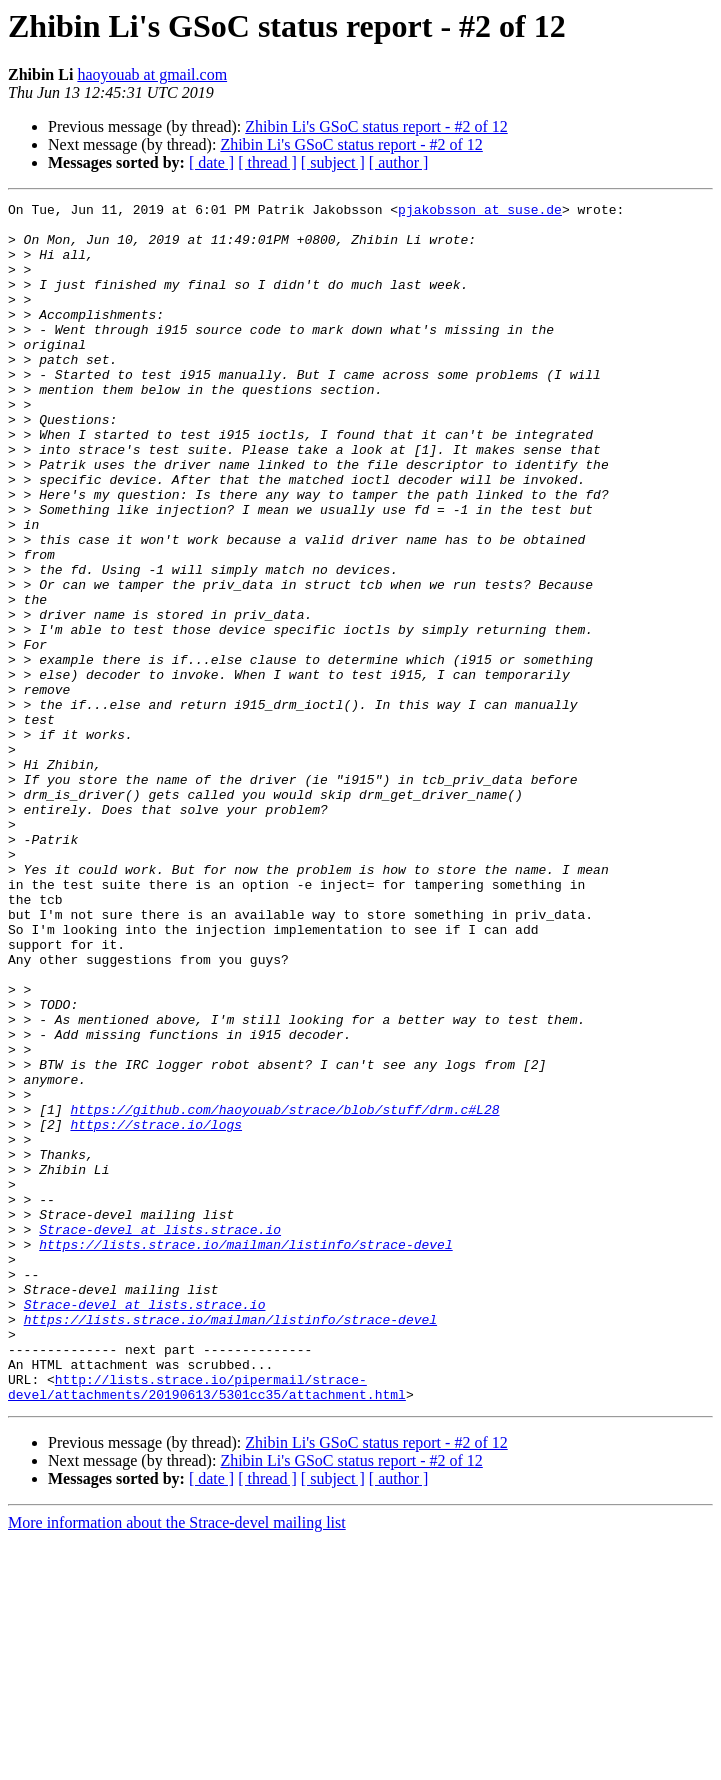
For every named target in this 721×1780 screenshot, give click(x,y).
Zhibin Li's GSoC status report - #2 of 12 (376, 126)
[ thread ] (267, 162)
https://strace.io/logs (156, 1310)
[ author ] (399, 162)
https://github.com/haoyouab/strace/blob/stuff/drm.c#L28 (284, 1292)
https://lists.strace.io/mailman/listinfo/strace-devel (245, 1454)
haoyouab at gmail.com (152, 74)
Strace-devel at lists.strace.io (160, 1436)
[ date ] (211, 162)
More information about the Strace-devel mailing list (177, 1762)
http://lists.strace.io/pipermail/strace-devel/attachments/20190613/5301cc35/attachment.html (207, 1625)
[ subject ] (333, 162)
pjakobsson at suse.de (480, 212)
